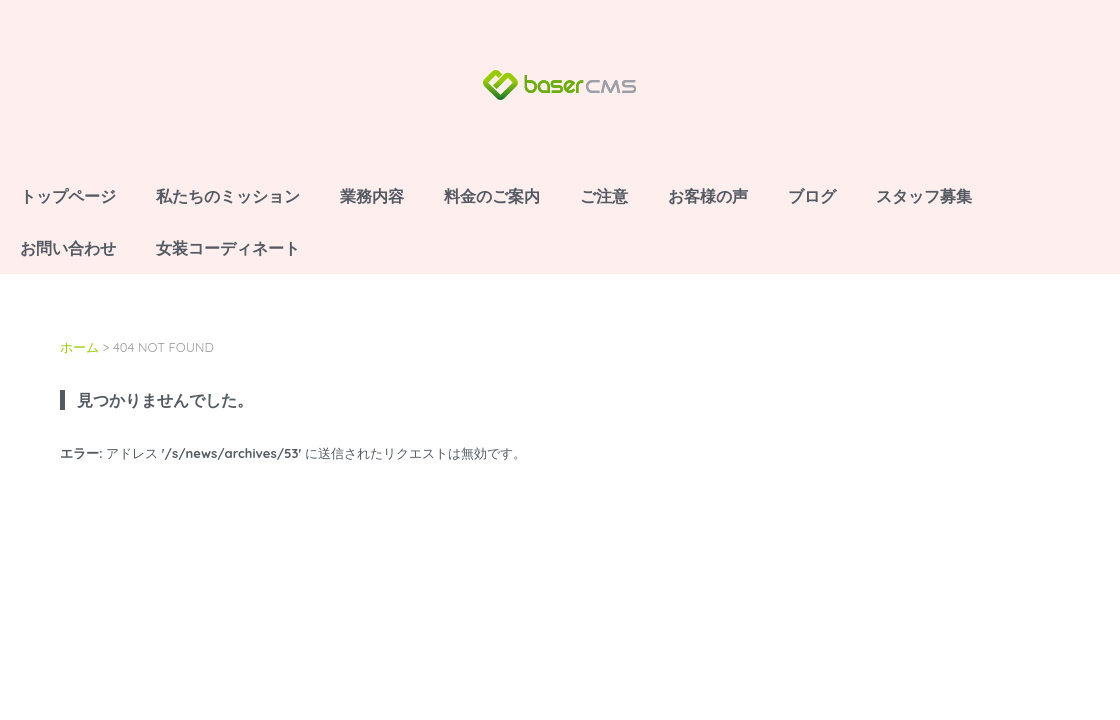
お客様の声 (708, 196)
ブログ (812, 196)
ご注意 (604, 196)
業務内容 (372, 196)
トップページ (68, 196)
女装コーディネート (228, 248)
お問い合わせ (68, 248)
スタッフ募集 (924, 196)
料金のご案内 (492, 196)
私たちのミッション (228, 196)
